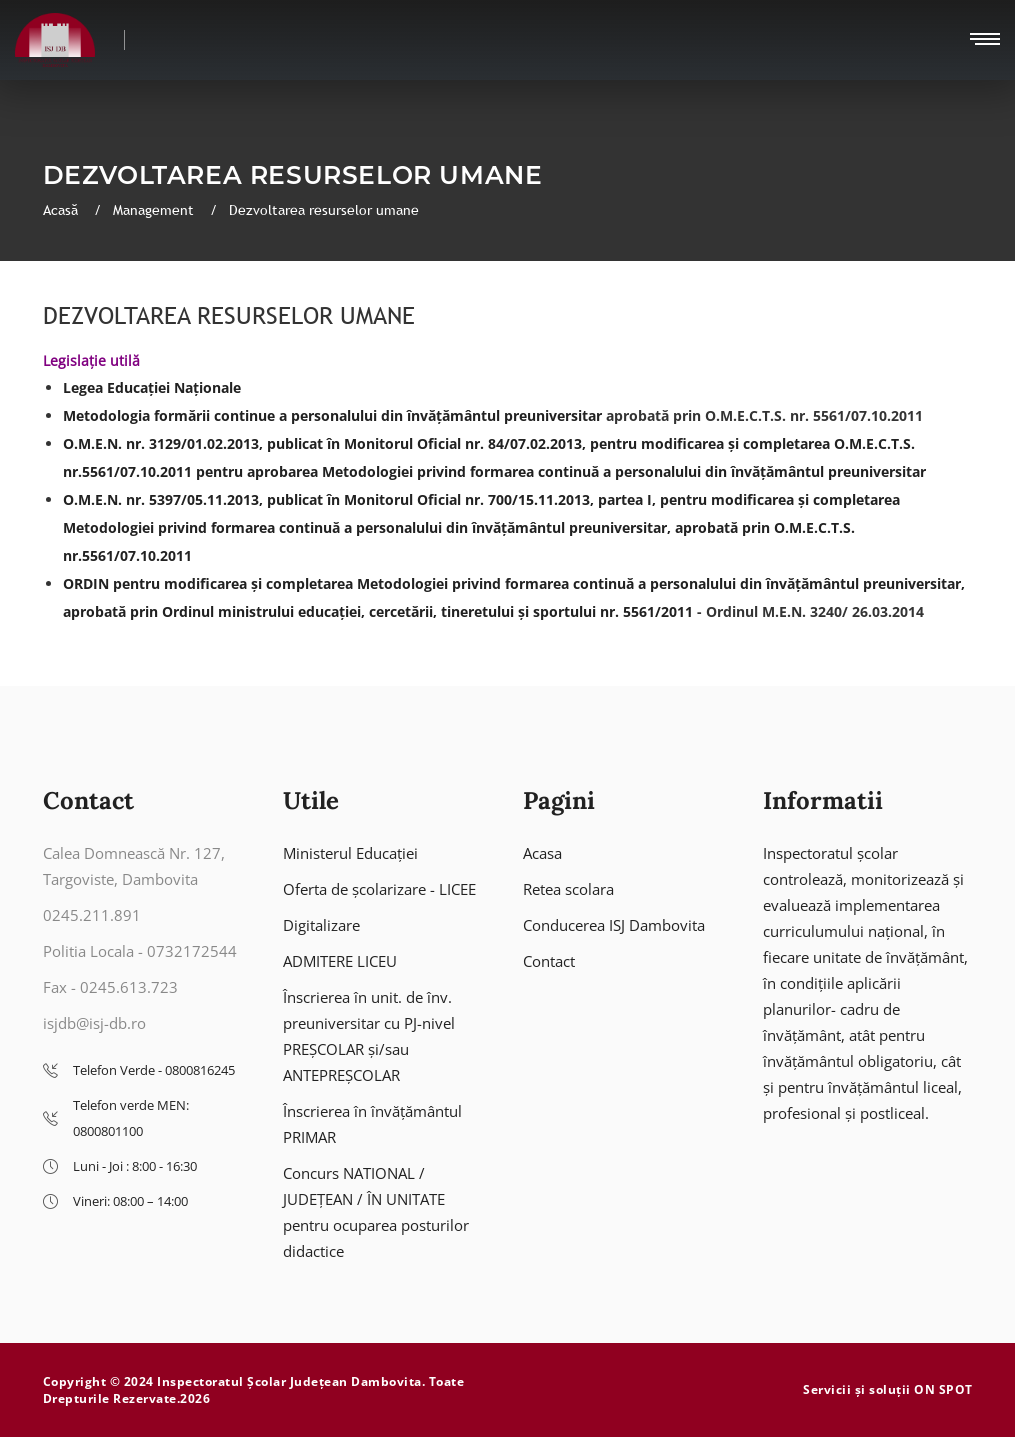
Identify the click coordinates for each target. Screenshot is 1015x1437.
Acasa (542, 853)
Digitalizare (321, 925)
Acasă (62, 210)
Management (155, 210)
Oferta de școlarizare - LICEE (379, 889)
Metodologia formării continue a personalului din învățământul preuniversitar (332, 415)
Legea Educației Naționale (152, 387)
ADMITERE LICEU (340, 961)
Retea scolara (568, 889)
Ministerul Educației (350, 853)
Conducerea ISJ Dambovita (614, 925)
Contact (549, 961)
